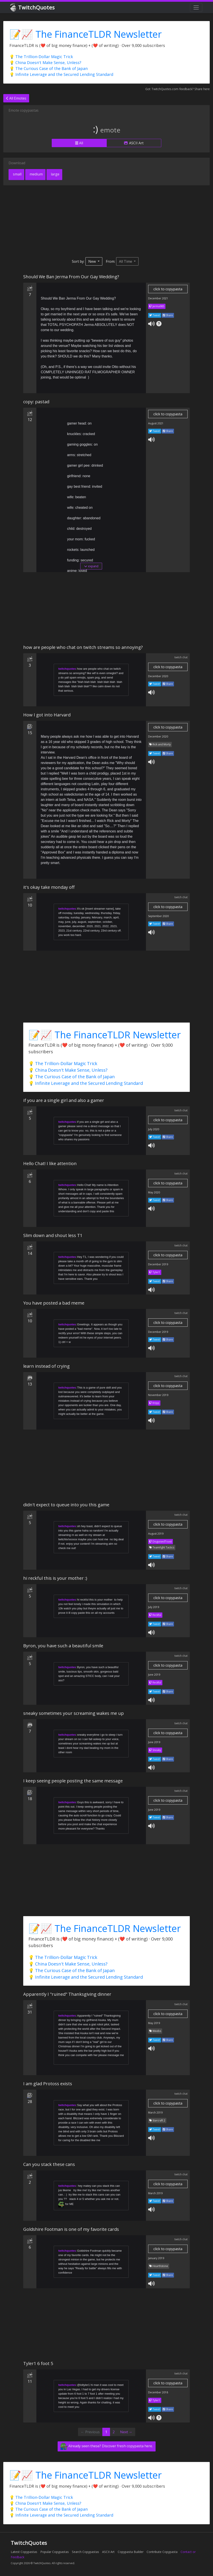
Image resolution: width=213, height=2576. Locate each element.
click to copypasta (167, 289)
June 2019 (154, 1674)
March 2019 (155, 2112)
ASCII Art (134, 143)
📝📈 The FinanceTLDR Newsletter (85, 34)
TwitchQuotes (33, 7)
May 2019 (154, 2023)
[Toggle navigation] (196, 7)
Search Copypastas (85, 2552)
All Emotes (16, 98)
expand (91, 566)
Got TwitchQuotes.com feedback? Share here (177, 89)
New (92, 261)
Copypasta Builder (131, 2552)
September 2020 (158, 916)
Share (168, 315)
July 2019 (153, 1607)
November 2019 (158, 1395)
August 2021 (155, 423)
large (54, 174)
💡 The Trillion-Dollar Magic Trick (41, 56)
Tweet (154, 315)
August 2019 (155, 1533)
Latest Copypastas (24, 2552)
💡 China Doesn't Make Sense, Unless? (45, 62)
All (79, 143)
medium (36, 174)
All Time (126, 261)
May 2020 (154, 1192)
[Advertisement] (102, 221)
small (16, 174)
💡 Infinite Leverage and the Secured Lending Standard (61, 74)
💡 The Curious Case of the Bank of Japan (48, 68)
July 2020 (153, 1129)
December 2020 (158, 676)
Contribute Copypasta (162, 2552)
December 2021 (158, 298)
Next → (126, 2432)
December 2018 (158, 2392)
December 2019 (158, 1264)
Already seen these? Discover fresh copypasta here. (106, 2446)
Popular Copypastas (54, 2552)
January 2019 (156, 2258)
